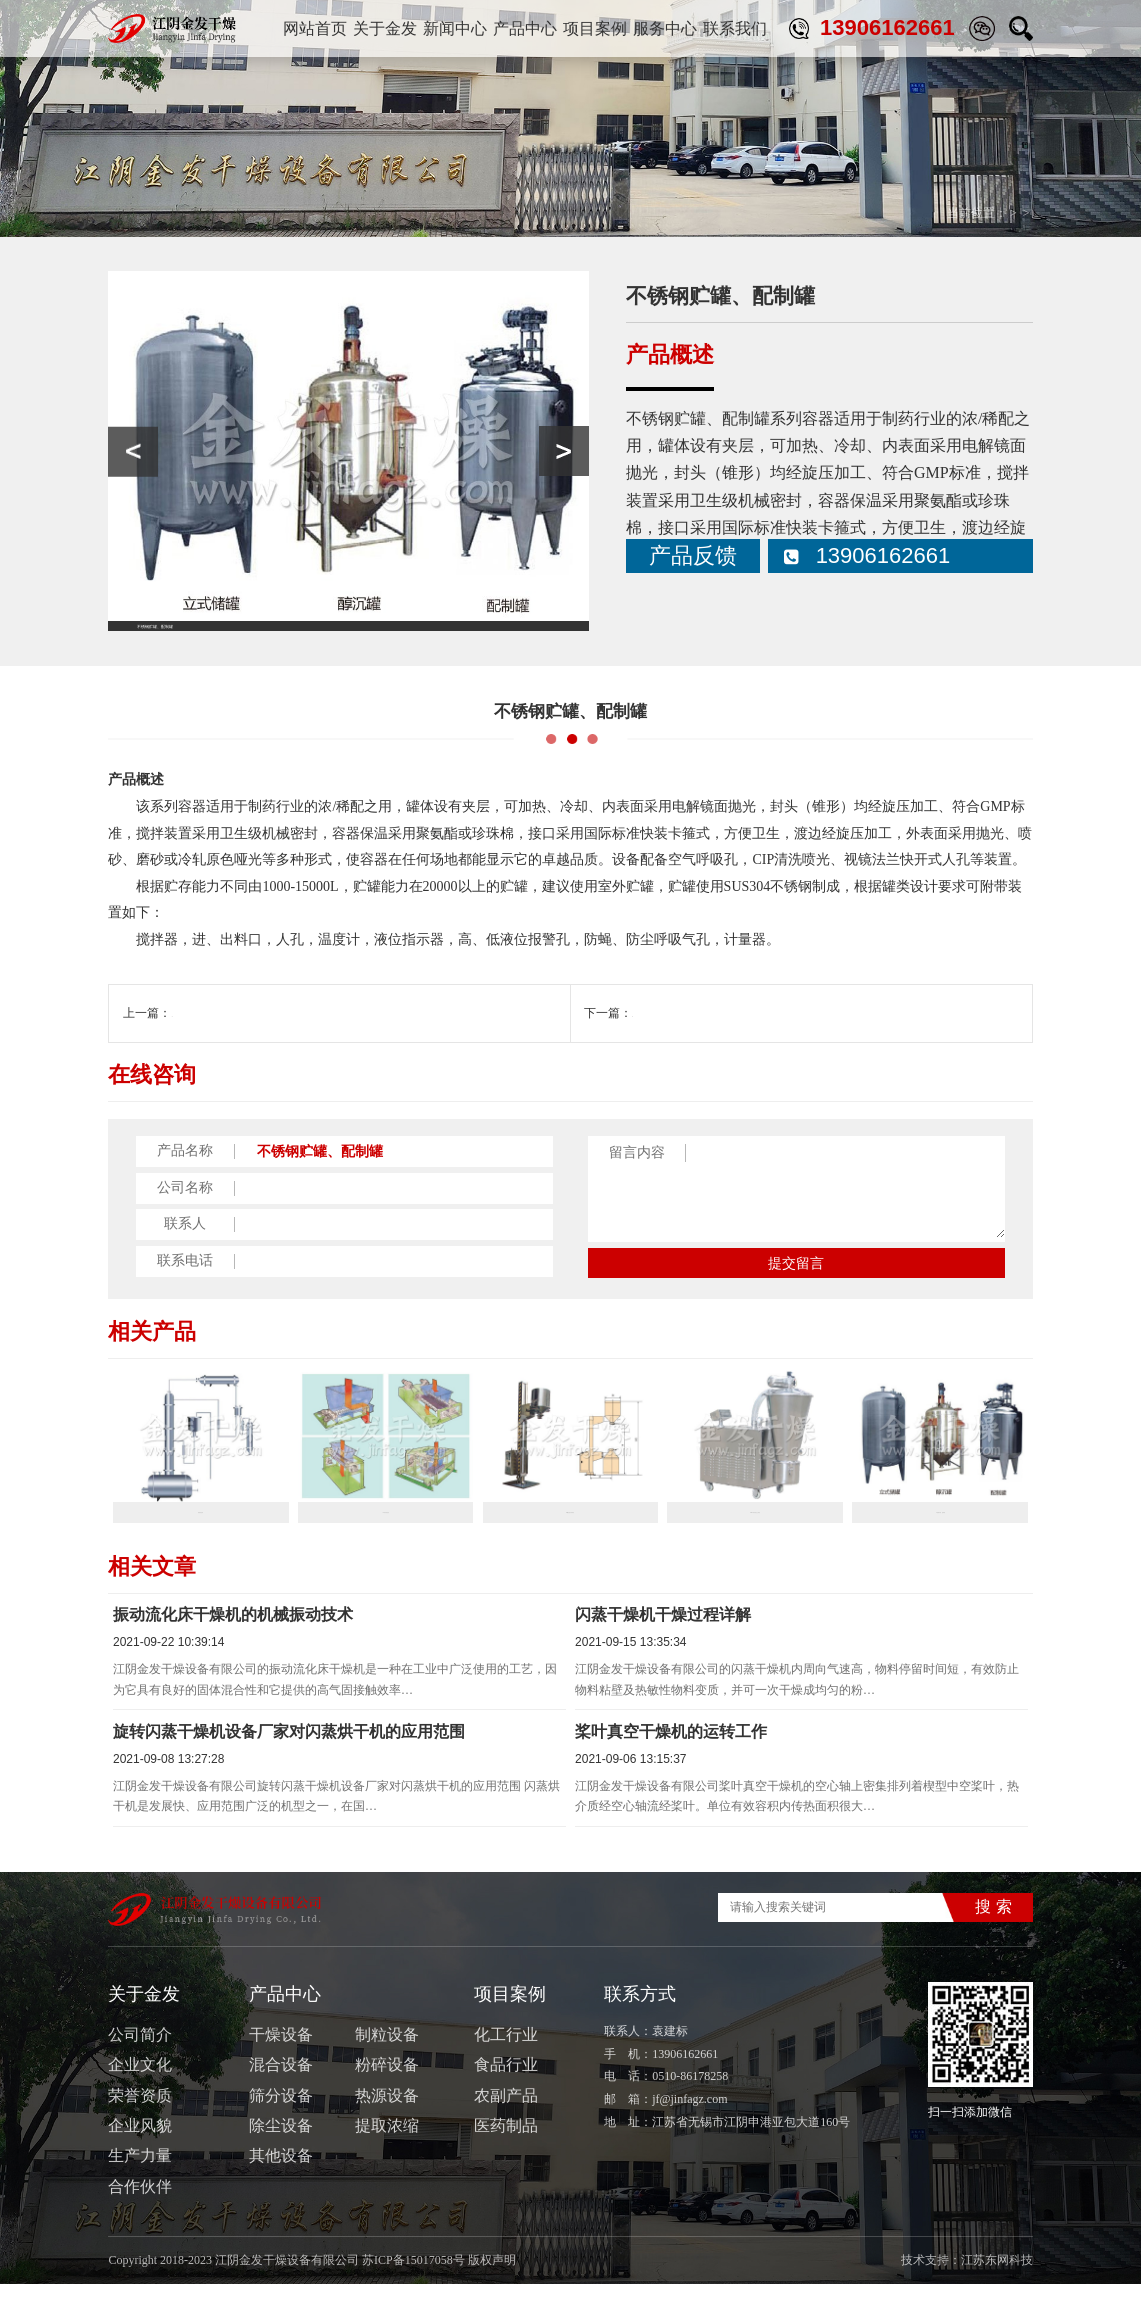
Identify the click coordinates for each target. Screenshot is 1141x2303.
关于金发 (385, 28)
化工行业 (506, 2053)
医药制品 (506, 2144)
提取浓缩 (387, 2144)
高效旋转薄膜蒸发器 (686, 1013)
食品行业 (506, 2083)
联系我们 (735, 28)
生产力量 (140, 2174)
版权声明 (492, 2279)
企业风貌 (140, 2144)
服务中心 (665, 28)
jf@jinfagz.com (689, 2118)
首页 (899, 213)
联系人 (185, 1224)
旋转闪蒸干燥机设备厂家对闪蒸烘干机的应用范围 (289, 1750)
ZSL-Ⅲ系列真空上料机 (231, 1013)
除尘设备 (281, 2144)
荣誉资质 (140, 2113)
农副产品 (506, 2113)
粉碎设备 (387, 2083)
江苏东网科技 (997, 2279)
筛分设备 (281, 2113)
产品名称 (185, 1151)
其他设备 (1009, 213)
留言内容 (637, 1152)
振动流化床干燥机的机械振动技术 (233, 1633)
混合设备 (281, 2083)
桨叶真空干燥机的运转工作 (671, 1750)
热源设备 (387, 2113)
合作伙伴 (140, 2205)
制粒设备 (387, 2053)
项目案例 (595, 28)
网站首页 (315, 28)
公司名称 (185, 1188)
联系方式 (640, 2012)
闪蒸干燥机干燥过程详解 (663, 1633)
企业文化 (140, 2083)
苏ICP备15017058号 (413, 2279)
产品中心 (525, 28)
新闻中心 (455, 28)
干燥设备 (281, 2053)
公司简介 (140, 2053)
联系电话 (185, 1261)
